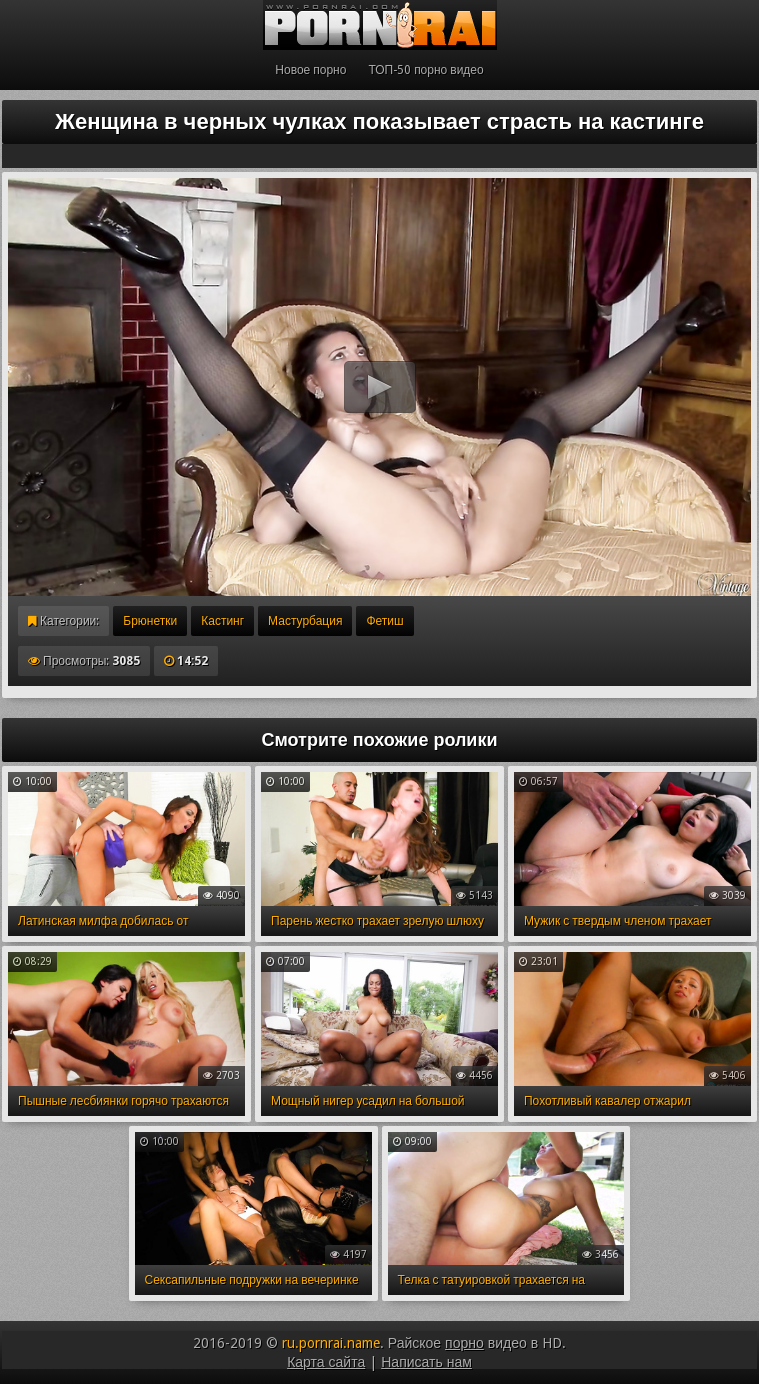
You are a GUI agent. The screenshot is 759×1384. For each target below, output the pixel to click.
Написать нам (426, 1362)
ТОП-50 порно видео (425, 70)
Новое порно (310, 70)
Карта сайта (326, 1362)
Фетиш (384, 621)
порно (464, 1343)
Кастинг (222, 621)
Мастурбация (305, 621)
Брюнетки (150, 621)
